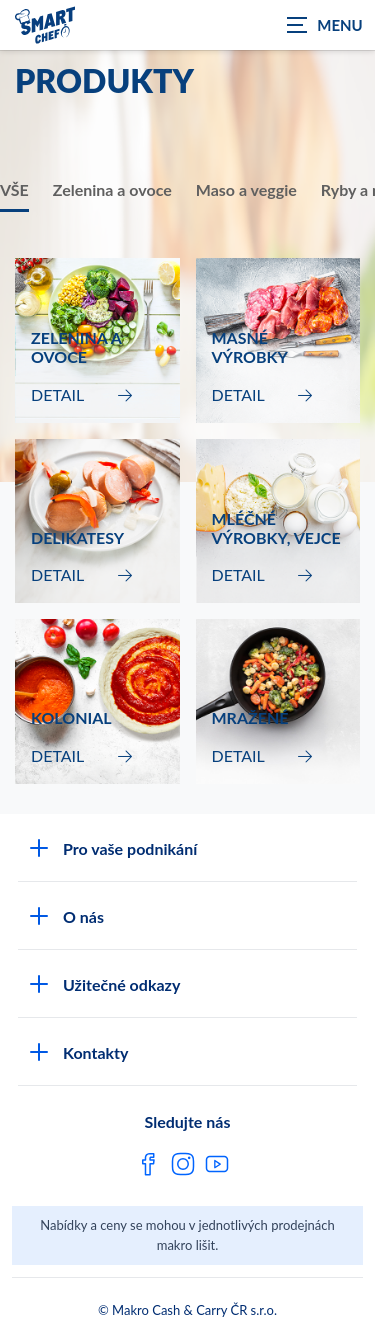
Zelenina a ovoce (112, 189)
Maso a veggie (246, 189)
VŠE (14, 189)
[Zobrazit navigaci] (325, 25)
